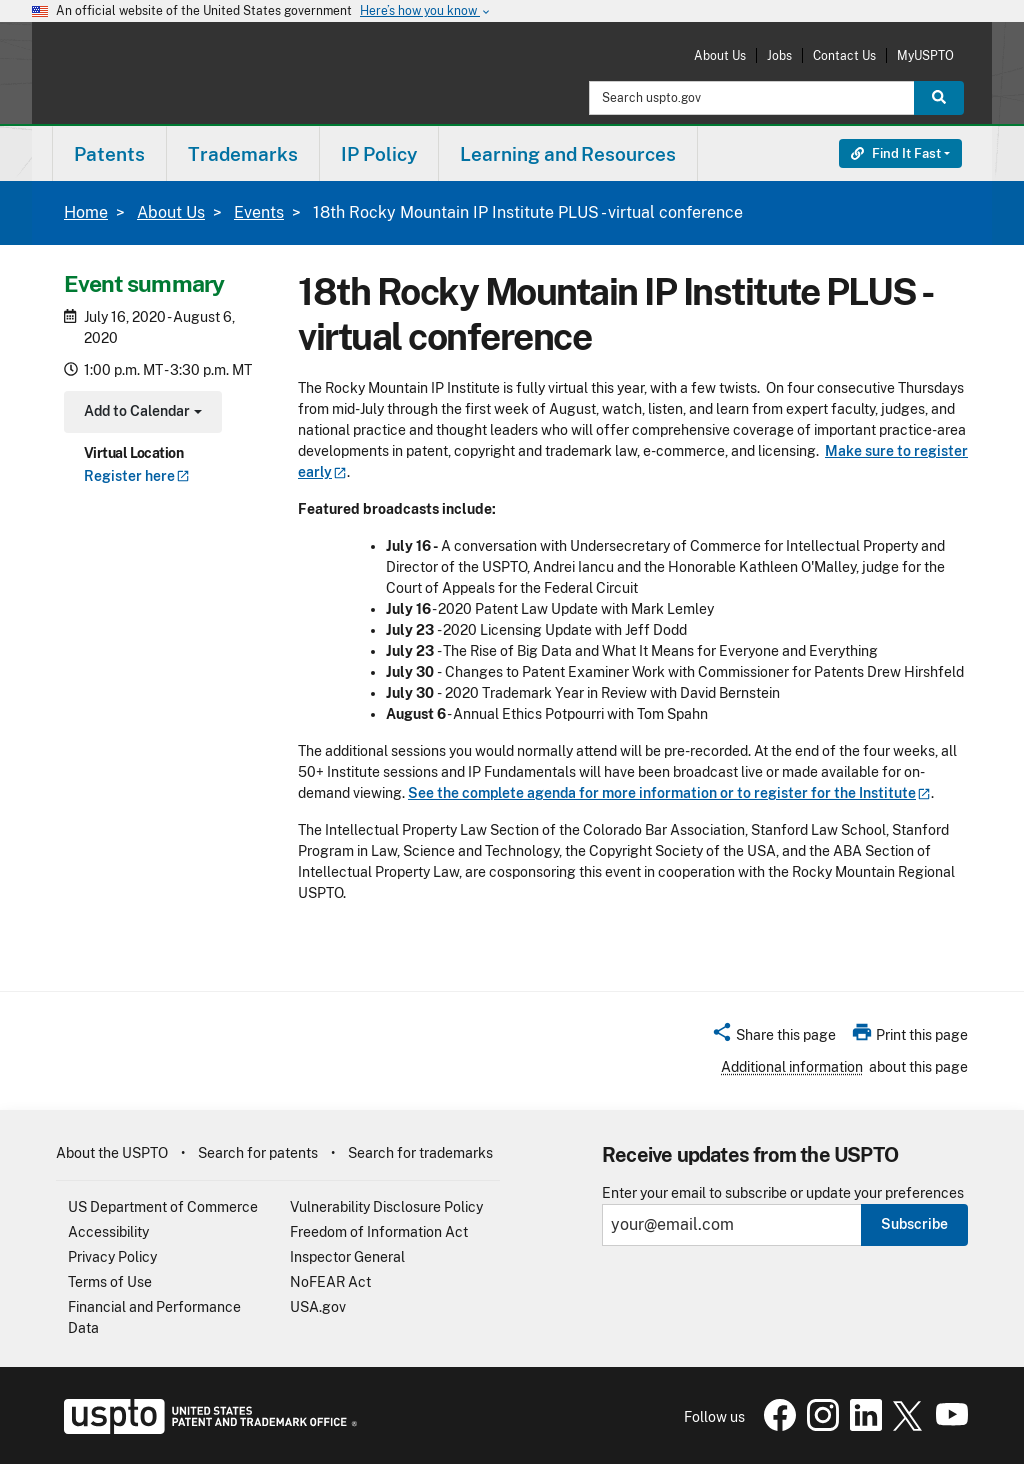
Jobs (779, 55)
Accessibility (108, 1232)
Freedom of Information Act (379, 1232)
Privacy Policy (112, 1257)
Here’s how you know (426, 11)
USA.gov (318, 1307)
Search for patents (258, 1153)
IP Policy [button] (379, 154)
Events (259, 212)
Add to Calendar (140, 413)
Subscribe (914, 1224)
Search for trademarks (420, 1153)
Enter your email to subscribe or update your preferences (783, 1193)
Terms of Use (110, 1282)
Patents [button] (109, 154)
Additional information (792, 1067)
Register (137, 476)
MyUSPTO (925, 55)
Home (86, 212)
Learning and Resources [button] (568, 154)
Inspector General (347, 1257)
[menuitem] (109, 153)
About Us (720, 55)
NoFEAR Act (330, 1282)
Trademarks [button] (243, 154)
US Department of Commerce (163, 1207)
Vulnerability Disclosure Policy (386, 1207)
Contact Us (844, 55)
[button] (773, 1038)
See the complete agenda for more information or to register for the (669, 793)
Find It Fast (896, 153)
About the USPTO (112, 1153)
